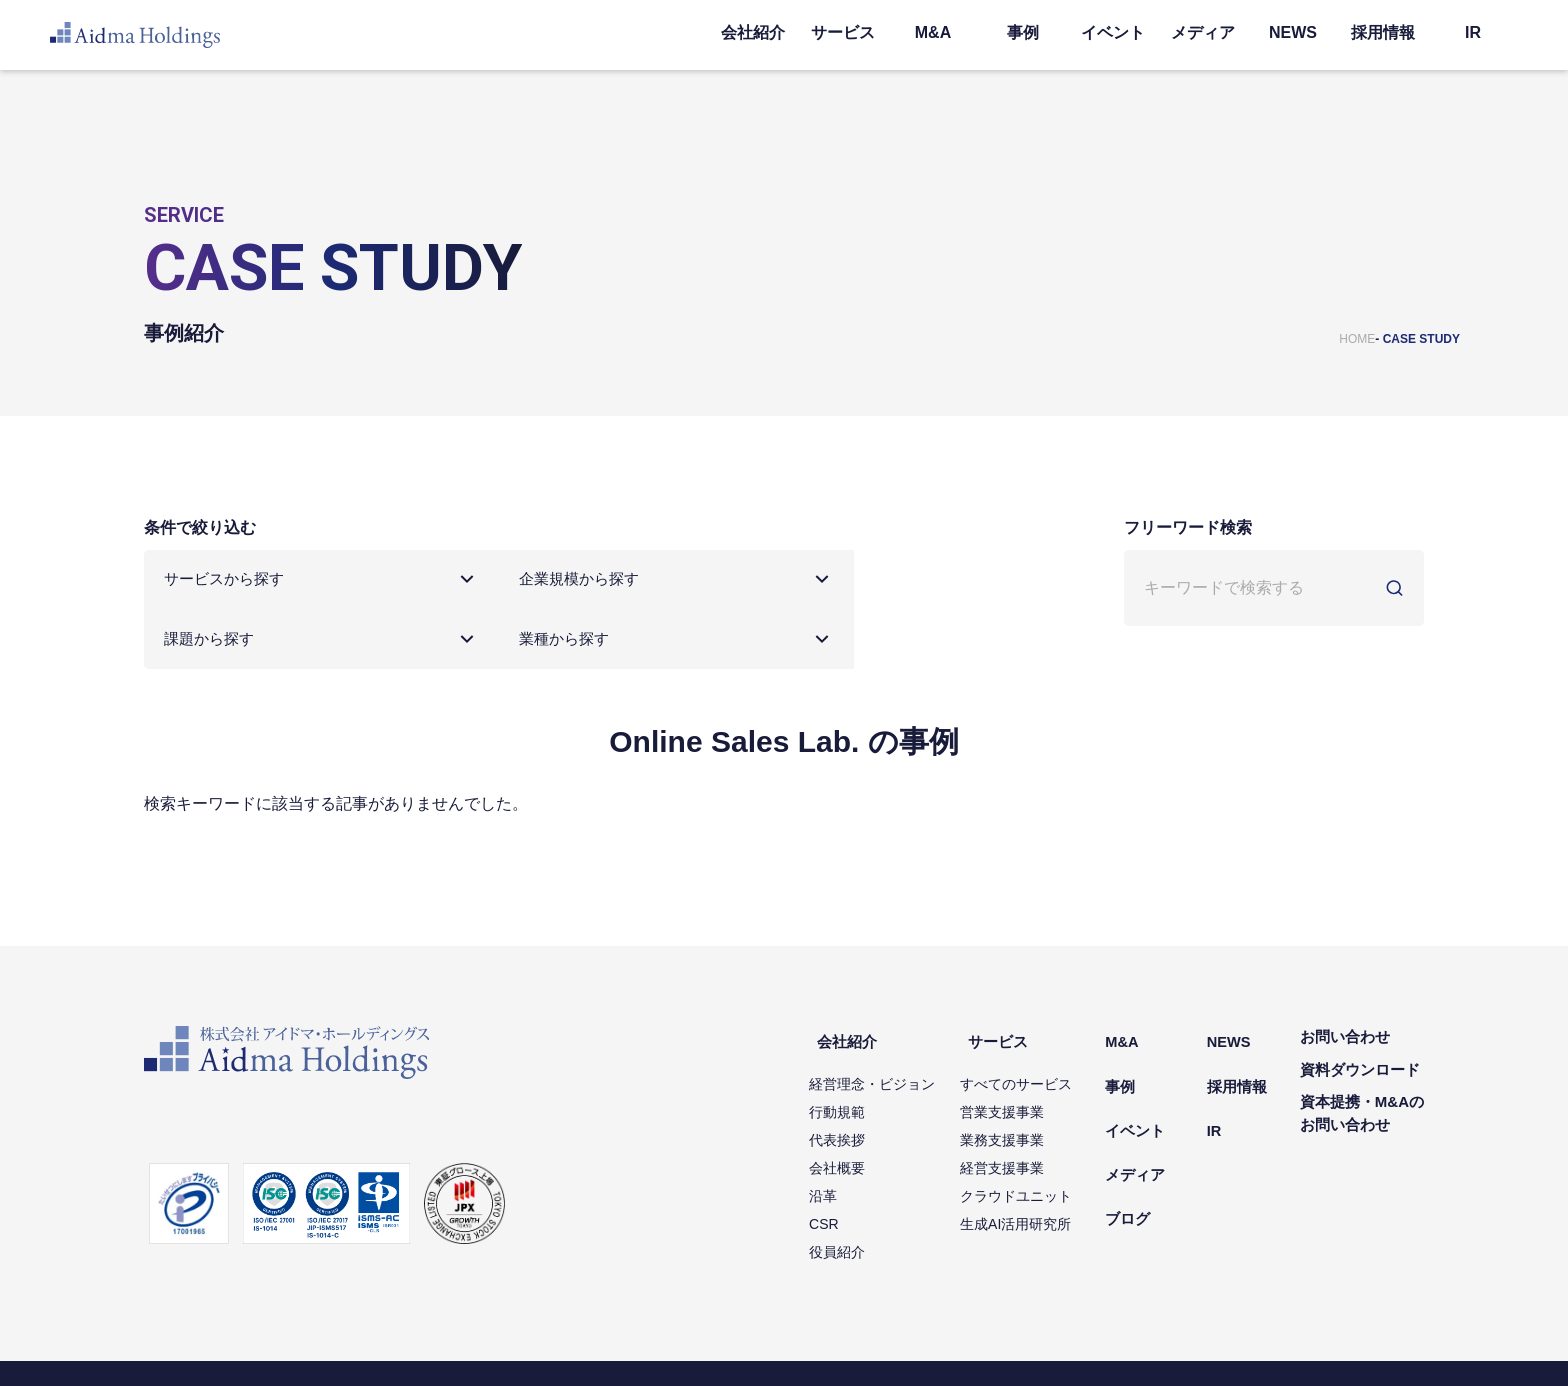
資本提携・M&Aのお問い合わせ (1362, 1070)
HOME (1357, 339)
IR (1473, 32)
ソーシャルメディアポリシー (474, 1346)
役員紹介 (870, 1197)
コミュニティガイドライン (642, 1346)
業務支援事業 (1035, 1085)
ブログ (1152, 1123)
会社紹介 (753, 32)
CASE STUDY (1421, 339)
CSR (857, 1169)
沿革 (856, 1141)
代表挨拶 (870, 1085)
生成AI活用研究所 (1048, 1169)
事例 (1023, 32)
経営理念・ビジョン (905, 1029)
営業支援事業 (1035, 1057)
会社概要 (870, 1113)
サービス (843, 32)
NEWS (1293, 32)
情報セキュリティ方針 (318, 1346)
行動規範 (870, 1057)
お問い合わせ (1345, 993)
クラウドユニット (1049, 1141)
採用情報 (1383, 32)
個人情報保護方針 (192, 1346)
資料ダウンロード (1360, 1025)
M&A (933, 32)
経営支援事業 (1035, 1113)
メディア (1203, 32)
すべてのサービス (1049, 1029)
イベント (1113, 32)
